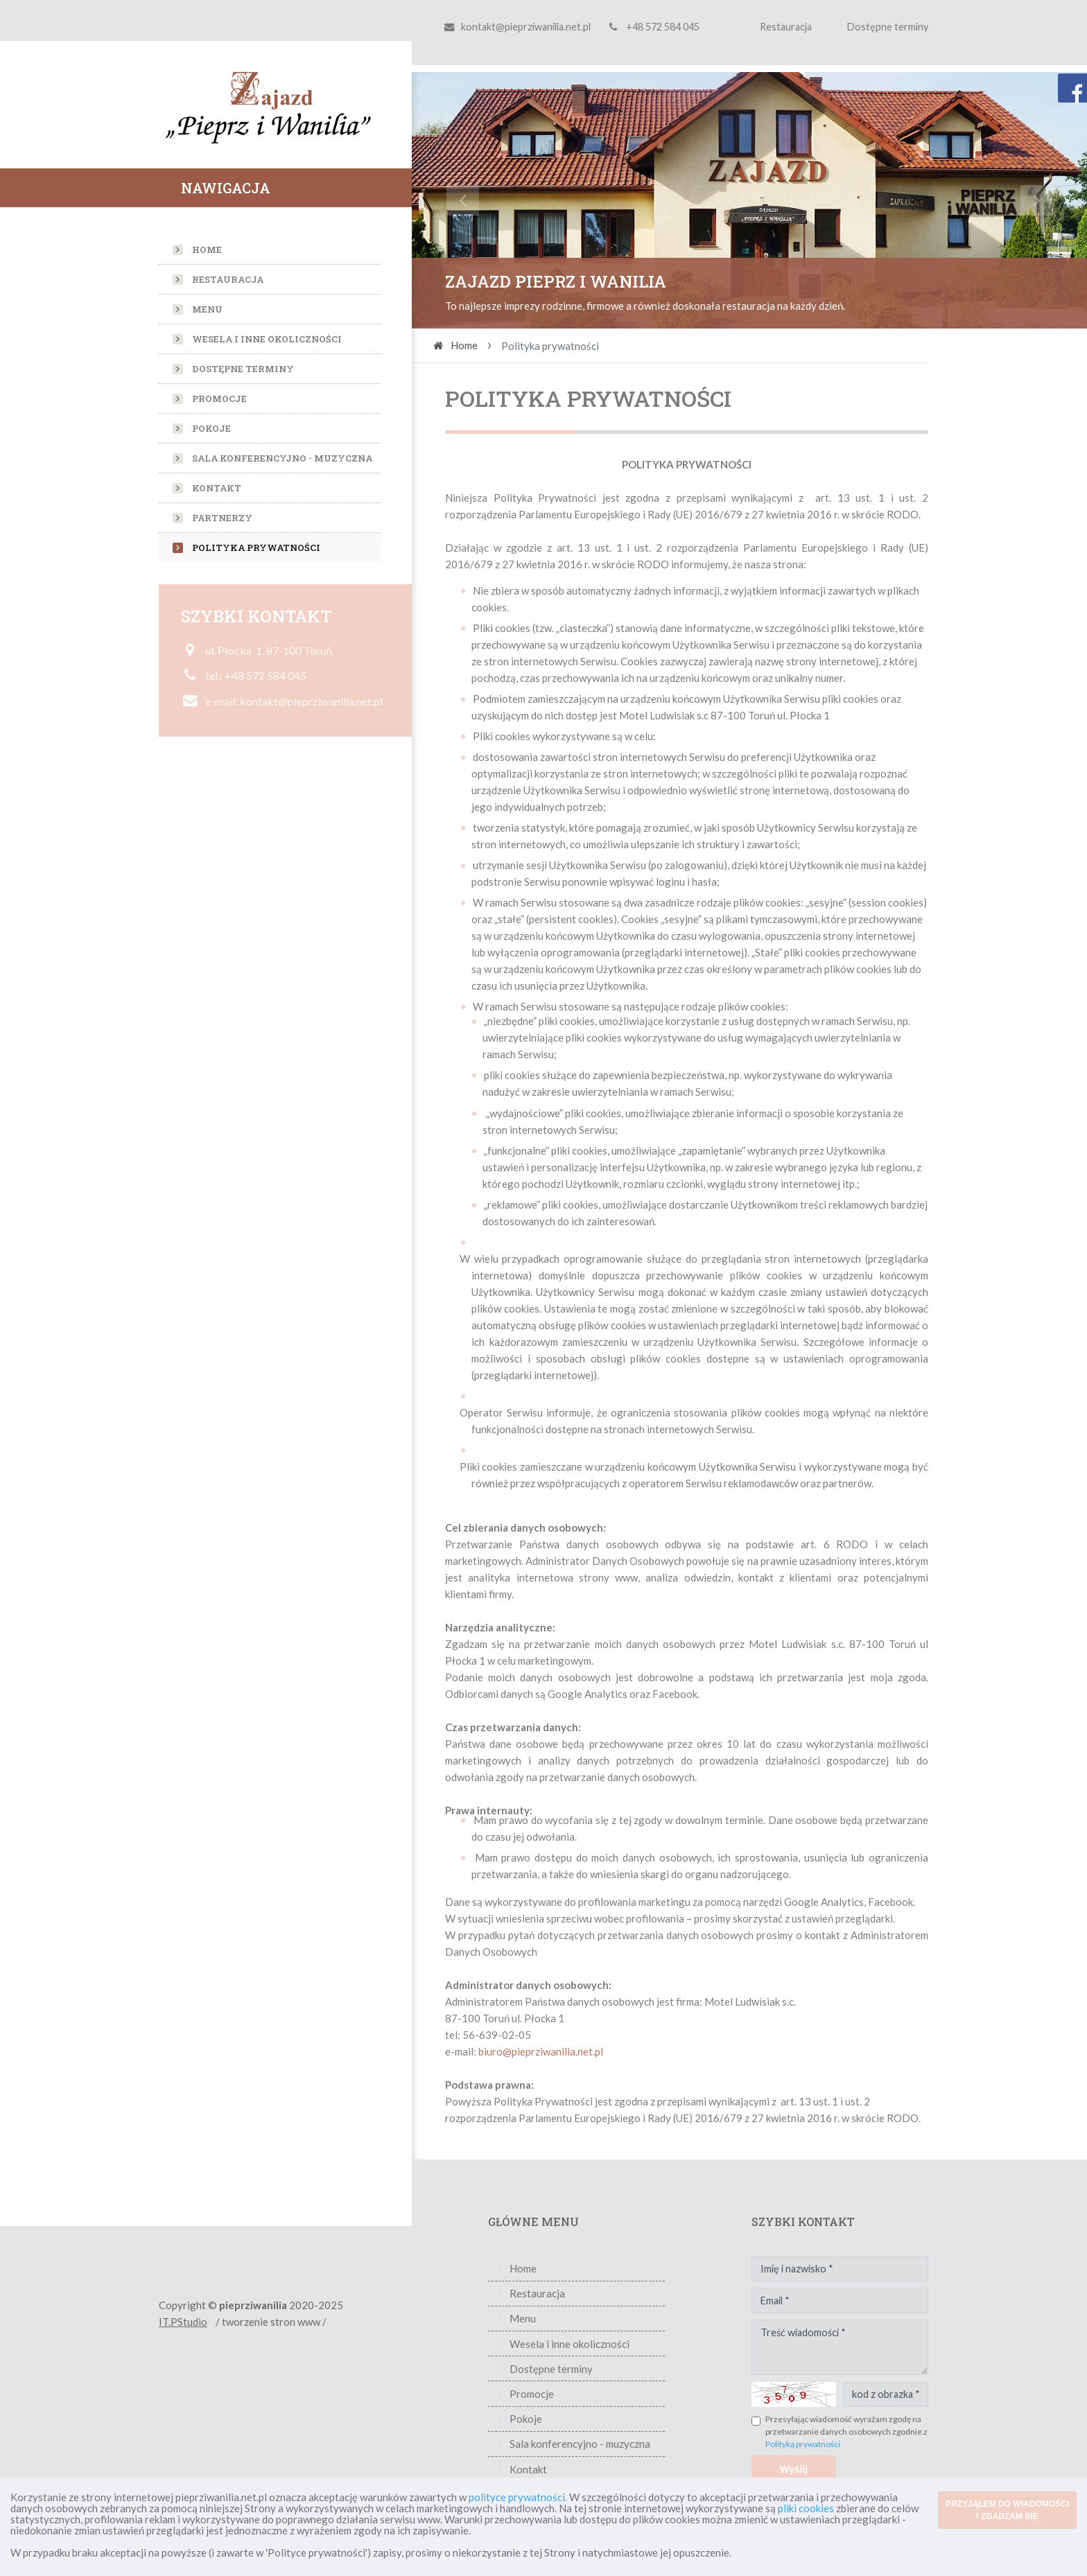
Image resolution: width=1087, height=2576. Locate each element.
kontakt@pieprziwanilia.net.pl (526, 27)
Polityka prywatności (256, 547)
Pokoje (211, 428)
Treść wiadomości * (839, 2347)
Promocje (219, 398)
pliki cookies (806, 2508)
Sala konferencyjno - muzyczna (282, 458)
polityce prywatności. (518, 2497)
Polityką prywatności (802, 2444)
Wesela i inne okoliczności (267, 338)
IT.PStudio (183, 2321)
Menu (207, 309)
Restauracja (786, 27)
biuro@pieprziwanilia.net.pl (540, 2051)
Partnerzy (222, 517)
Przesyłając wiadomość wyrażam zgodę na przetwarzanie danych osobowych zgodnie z (846, 2431)
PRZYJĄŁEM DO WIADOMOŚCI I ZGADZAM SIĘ (1007, 2510)
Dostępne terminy (887, 27)
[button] (462, 200)
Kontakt (216, 487)
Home (207, 249)
